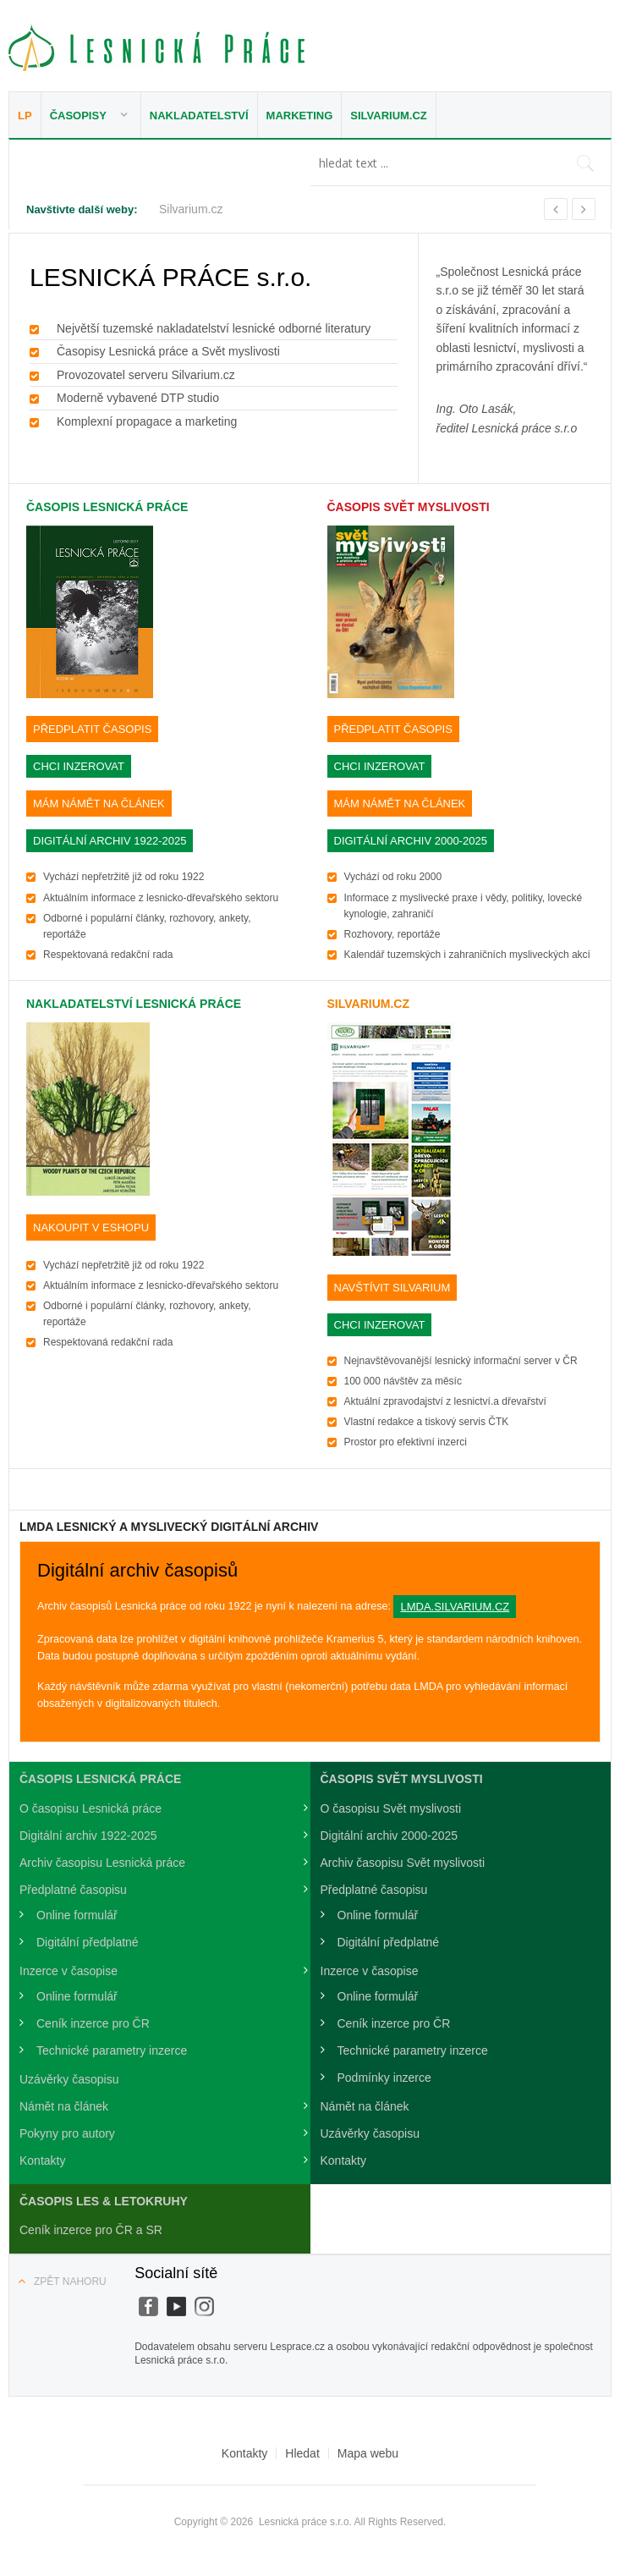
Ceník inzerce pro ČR (93, 2023)
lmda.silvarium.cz (454, 1606)
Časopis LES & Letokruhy (103, 2201)
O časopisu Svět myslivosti (391, 1808)
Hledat (302, 2453)
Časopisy (78, 115)
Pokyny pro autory (67, 2133)
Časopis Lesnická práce (107, 507)
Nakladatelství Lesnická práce (133, 1003)
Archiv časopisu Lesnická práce (102, 1862)
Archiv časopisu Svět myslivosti (403, 1862)
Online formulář (77, 1915)
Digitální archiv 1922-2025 (88, 1835)
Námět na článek (63, 2106)
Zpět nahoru (70, 2281)
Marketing (299, 115)
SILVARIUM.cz (368, 1003)
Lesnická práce (156, 47)
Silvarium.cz (388, 115)
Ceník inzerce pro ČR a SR (90, 2230)
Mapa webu (367, 2453)
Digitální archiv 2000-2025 (389, 1835)
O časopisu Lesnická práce (90, 1808)
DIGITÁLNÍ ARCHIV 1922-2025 (109, 840)
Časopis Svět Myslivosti (408, 507)
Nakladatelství (199, 115)
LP (25, 115)
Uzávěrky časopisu (69, 2079)
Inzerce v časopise (68, 1971)
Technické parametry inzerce (111, 2050)
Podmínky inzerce (384, 2077)
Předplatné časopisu (73, 1889)
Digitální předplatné (87, 1942)
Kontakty (42, 2160)
